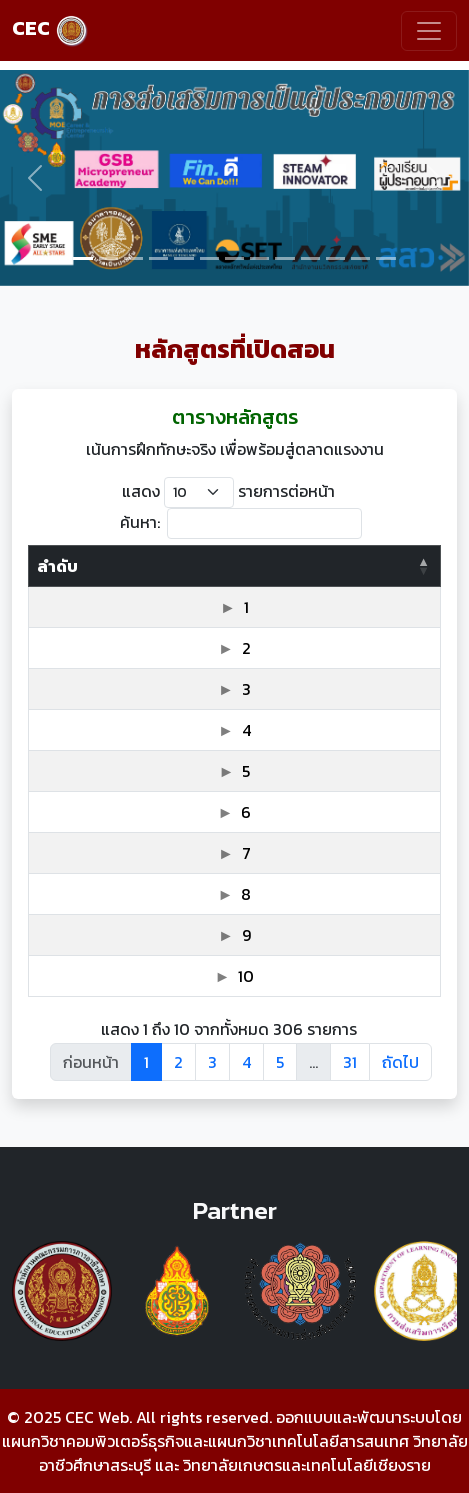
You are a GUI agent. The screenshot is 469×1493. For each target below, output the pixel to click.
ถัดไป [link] (400, 1062)
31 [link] (350, 1062)
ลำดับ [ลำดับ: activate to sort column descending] (57, 566)
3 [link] (212, 1062)
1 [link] (146, 1062)
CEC (50, 28)
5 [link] (280, 1062)
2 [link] (178, 1062)
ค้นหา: (241, 523)
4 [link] (246, 1062)
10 (246, 976)
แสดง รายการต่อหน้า (228, 492)
